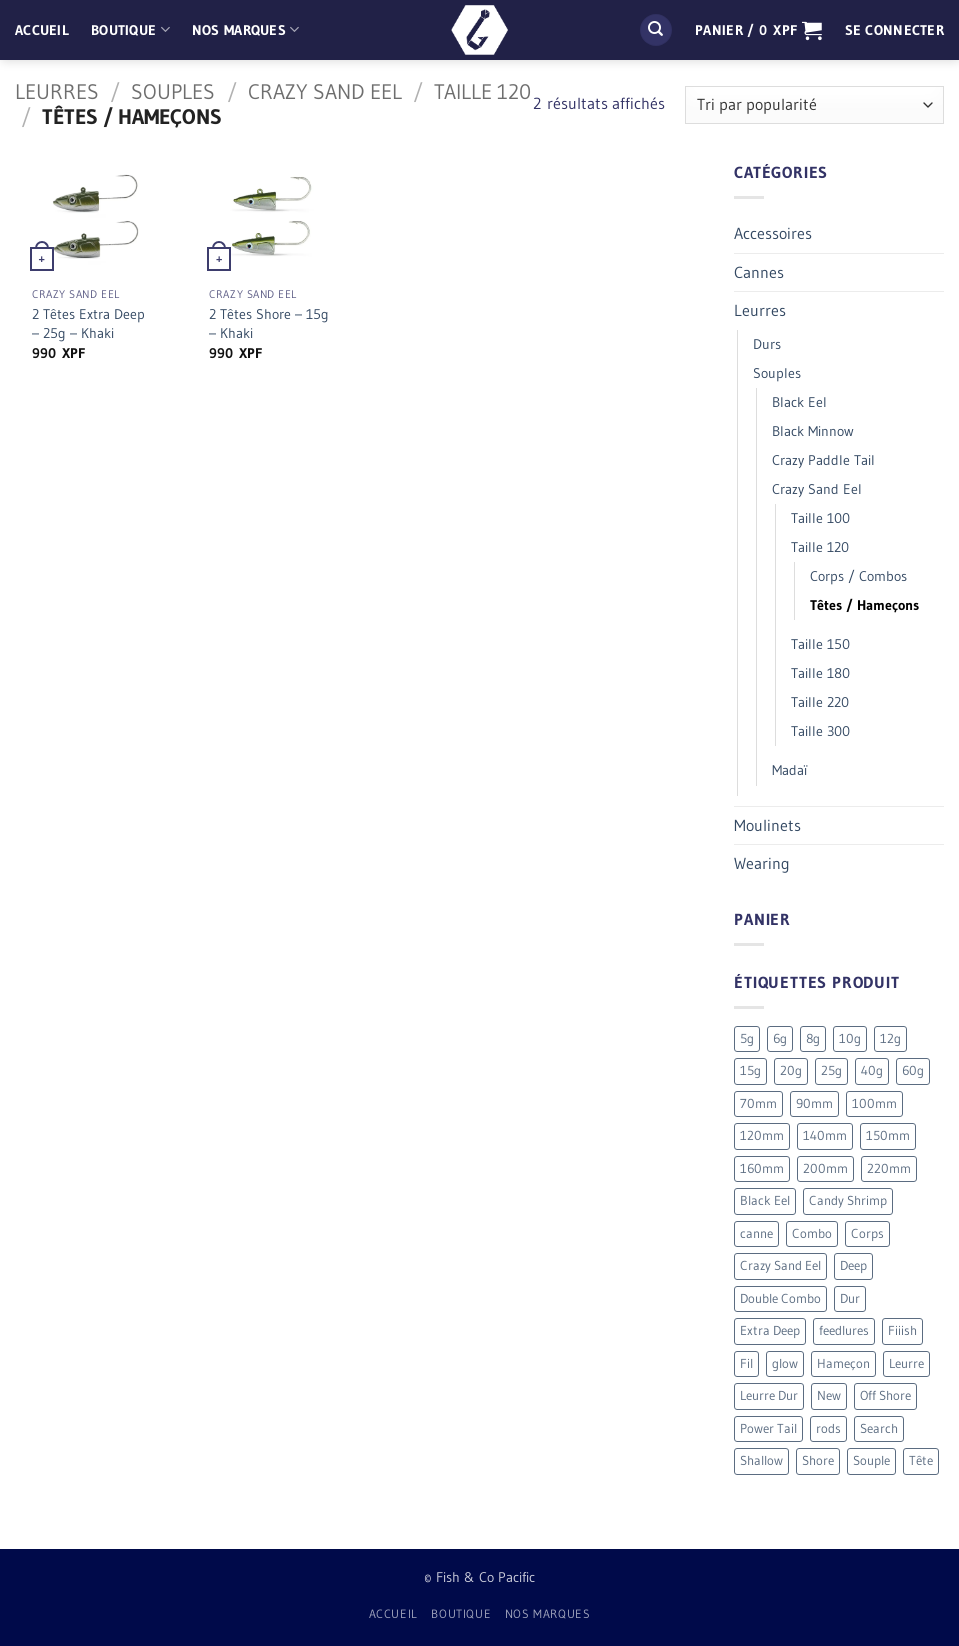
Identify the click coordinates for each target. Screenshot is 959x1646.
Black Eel (799, 402)
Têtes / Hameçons (864, 605)
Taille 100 (820, 518)
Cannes (759, 272)
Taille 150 (820, 644)
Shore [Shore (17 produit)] (818, 1460)
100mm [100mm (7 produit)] (874, 1103)
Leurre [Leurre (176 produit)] (906, 1363)
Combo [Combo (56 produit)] (812, 1233)
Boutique (130, 29)
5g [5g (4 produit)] (747, 1038)
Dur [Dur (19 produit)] (850, 1298)
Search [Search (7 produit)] (879, 1428)
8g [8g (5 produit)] (813, 1038)
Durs (767, 344)
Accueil (42, 30)
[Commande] (814, 105)
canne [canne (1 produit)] (756, 1233)
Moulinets (767, 825)
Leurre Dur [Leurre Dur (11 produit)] (769, 1395)
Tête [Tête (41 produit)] (921, 1460)
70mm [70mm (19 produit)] (758, 1103)
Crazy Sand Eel (325, 91)
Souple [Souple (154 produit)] (871, 1460)
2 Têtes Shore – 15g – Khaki (269, 323)
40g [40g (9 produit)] (872, 1070)
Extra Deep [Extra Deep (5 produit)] (770, 1330)
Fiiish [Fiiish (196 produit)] (902, 1330)
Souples (173, 91)
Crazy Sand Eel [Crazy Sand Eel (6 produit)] (780, 1265)
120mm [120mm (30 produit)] (762, 1135)
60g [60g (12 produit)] (913, 1070)
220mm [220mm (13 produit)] (889, 1168)
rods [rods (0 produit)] (828, 1428)
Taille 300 (820, 731)
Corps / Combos (858, 576)
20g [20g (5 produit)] (791, 1070)
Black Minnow (813, 431)
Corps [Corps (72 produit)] (867, 1233)
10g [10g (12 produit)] (850, 1038)
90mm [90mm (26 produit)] (814, 1103)
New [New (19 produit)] (829, 1395)
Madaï (789, 770)
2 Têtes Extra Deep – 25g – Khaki (88, 323)
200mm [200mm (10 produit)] (825, 1168)
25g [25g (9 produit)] (831, 1070)
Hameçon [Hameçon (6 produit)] (843, 1363)
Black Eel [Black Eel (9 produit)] (765, 1200)
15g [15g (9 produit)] (750, 1070)
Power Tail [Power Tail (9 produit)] (768, 1428)
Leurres (57, 91)
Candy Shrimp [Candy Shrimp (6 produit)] (848, 1200)
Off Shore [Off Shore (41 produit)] (885, 1395)
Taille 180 (820, 673)
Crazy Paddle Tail (823, 460)
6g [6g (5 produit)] (780, 1038)
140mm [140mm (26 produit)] (825, 1135)
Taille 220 (820, 702)
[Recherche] (656, 30)
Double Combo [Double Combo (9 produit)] (780, 1298)
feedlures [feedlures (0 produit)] (844, 1330)
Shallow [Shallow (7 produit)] (761, 1460)
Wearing (762, 863)
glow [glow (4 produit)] (785, 1363)
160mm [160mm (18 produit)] (762, 1168)
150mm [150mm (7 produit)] (888, 1135)
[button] (758, 30)
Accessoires (773, 233)
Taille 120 (482, 91)
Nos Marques (246, 29)
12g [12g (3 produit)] (890, 1038)
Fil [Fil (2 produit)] (746, 1363)
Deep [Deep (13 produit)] (853, 1265)
